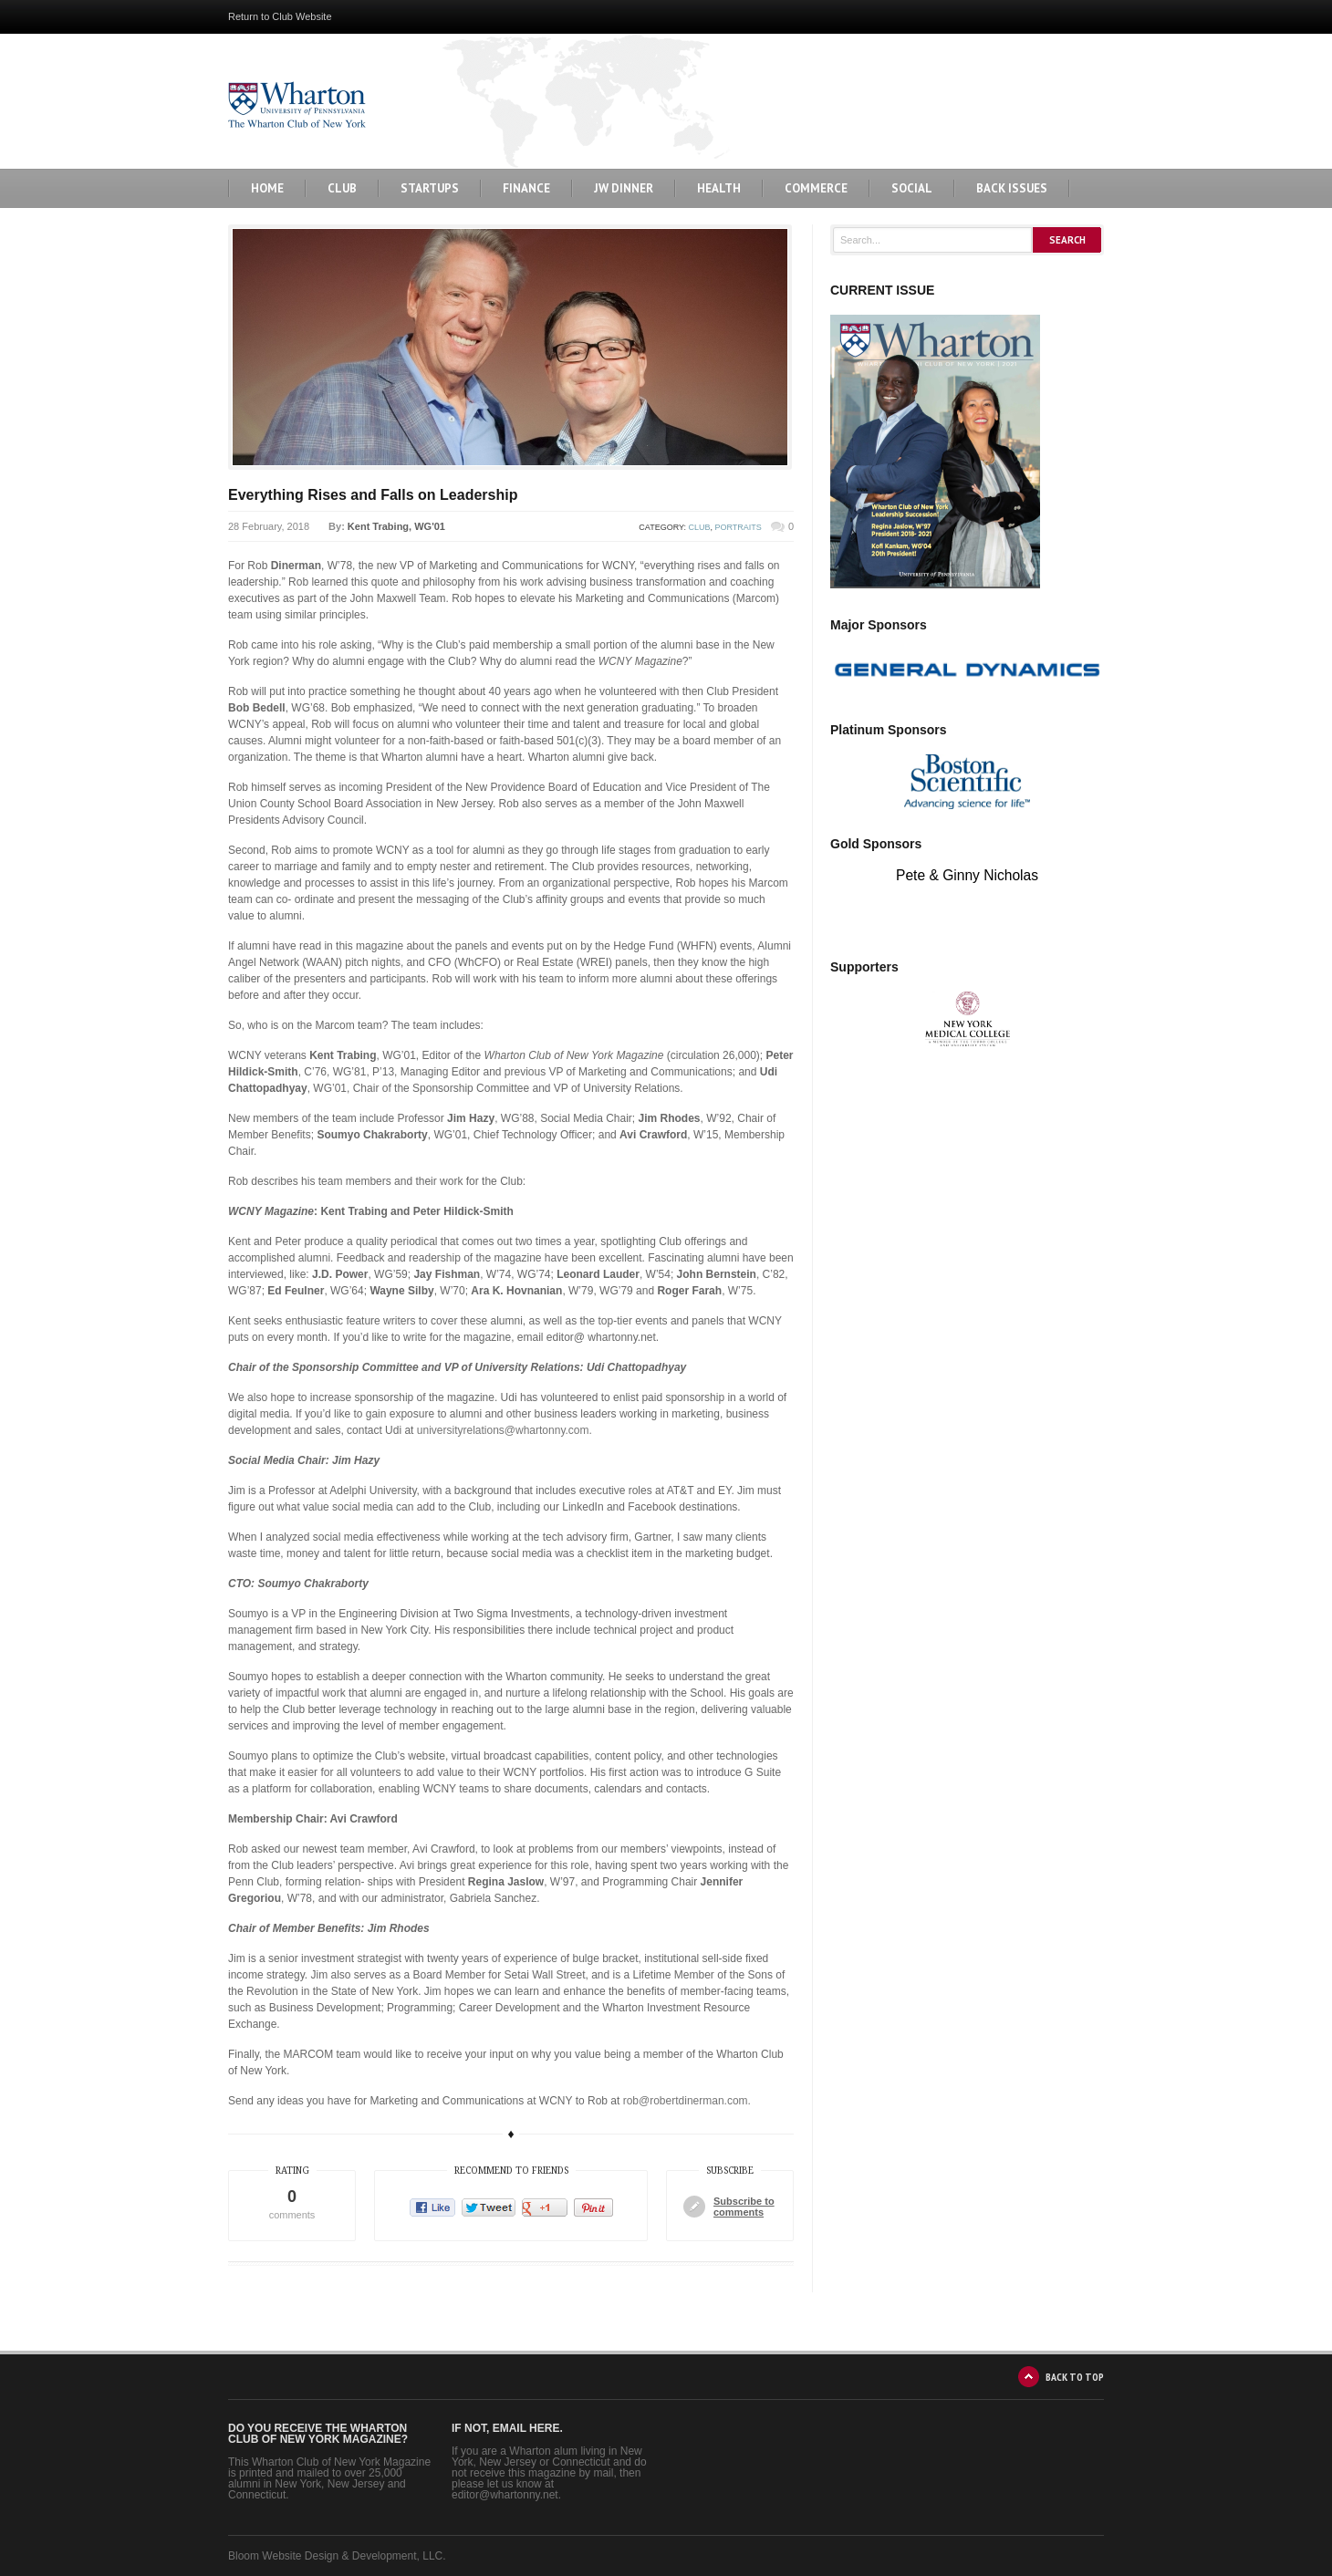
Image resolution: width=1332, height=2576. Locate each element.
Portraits (738, 527)
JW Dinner (623, 188)
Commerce (816, 188)
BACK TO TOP (1075, 2377)
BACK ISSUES (1011, 188)
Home (267, 188)
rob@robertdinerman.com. (687, 2100)
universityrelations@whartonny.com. (504, 1430)
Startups (430, 188)
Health (719, 188)
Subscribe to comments (744, 2207)
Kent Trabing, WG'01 (396, 526)
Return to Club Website (280, 16)
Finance (526, 188)
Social (911, 188)
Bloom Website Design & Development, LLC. (337, 2556)
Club (342, 188)
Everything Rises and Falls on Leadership (372, 495)
